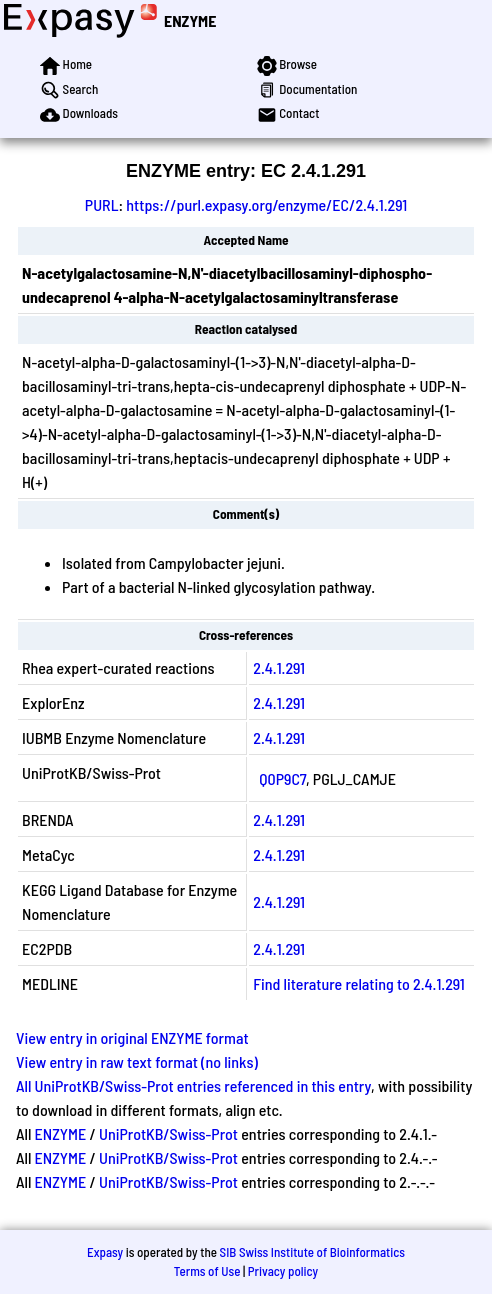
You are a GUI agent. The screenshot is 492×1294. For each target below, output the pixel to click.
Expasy (105, 1252)
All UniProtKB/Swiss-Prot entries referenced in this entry (193, 1085)
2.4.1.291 (279, 667)
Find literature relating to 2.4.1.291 (359, 983)
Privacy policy (283, 1271)
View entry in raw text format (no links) (137, 1061)
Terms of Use (207, 1271)
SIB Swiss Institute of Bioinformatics (312, 1252)
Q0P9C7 (282, 778)
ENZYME (190, 20)
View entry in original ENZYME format (132, 1037)
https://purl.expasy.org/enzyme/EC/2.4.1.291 (266, 204)
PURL (102, 204)
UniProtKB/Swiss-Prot (168, 1133)
